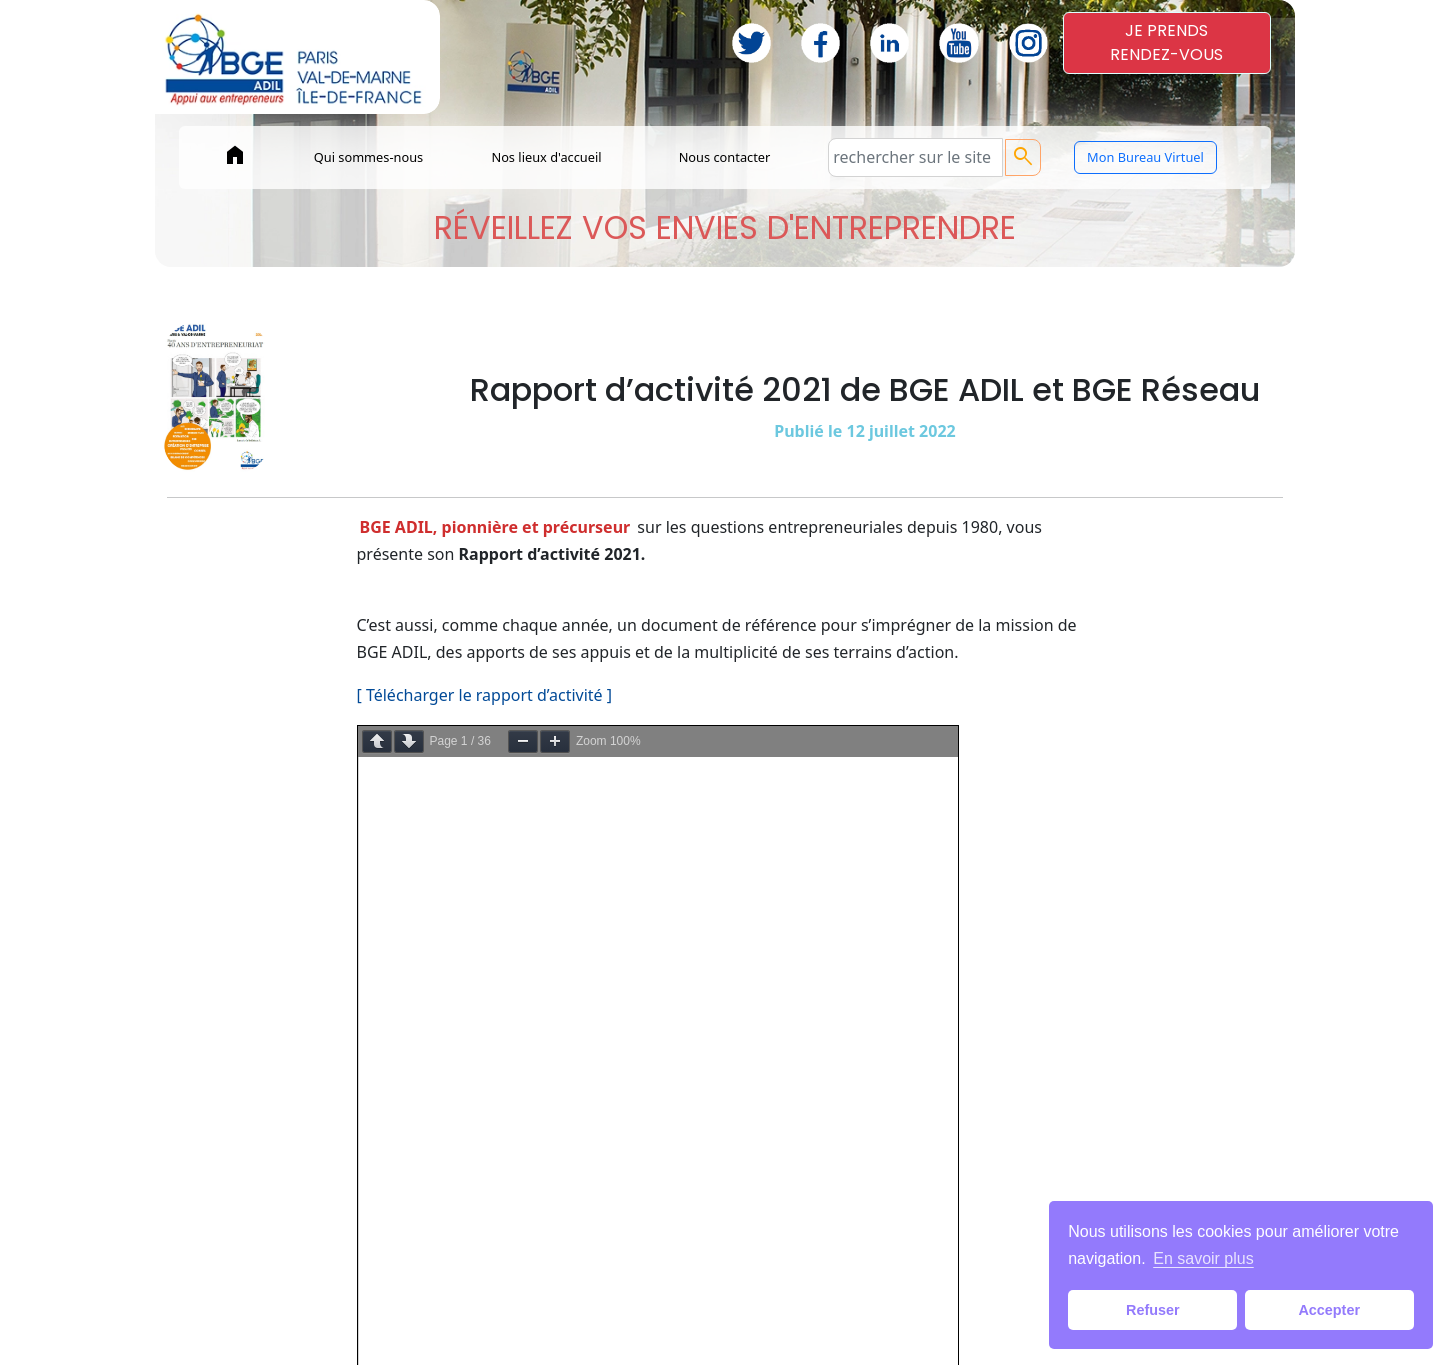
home (235, 155)
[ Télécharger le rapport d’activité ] (485, 695)
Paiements (568, 1329)
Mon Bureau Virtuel (1145, 157)
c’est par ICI (787, 809)
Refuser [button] (1153, 1310)
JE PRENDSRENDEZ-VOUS (1166, 42)
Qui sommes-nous (369, 157)
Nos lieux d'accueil (546, 157)
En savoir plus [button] (1203, 1258)
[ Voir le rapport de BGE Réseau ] (479, 923)
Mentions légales (689, 1329)
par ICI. (746, 782)
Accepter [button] (1329, 1310)
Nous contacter (725, 157)
